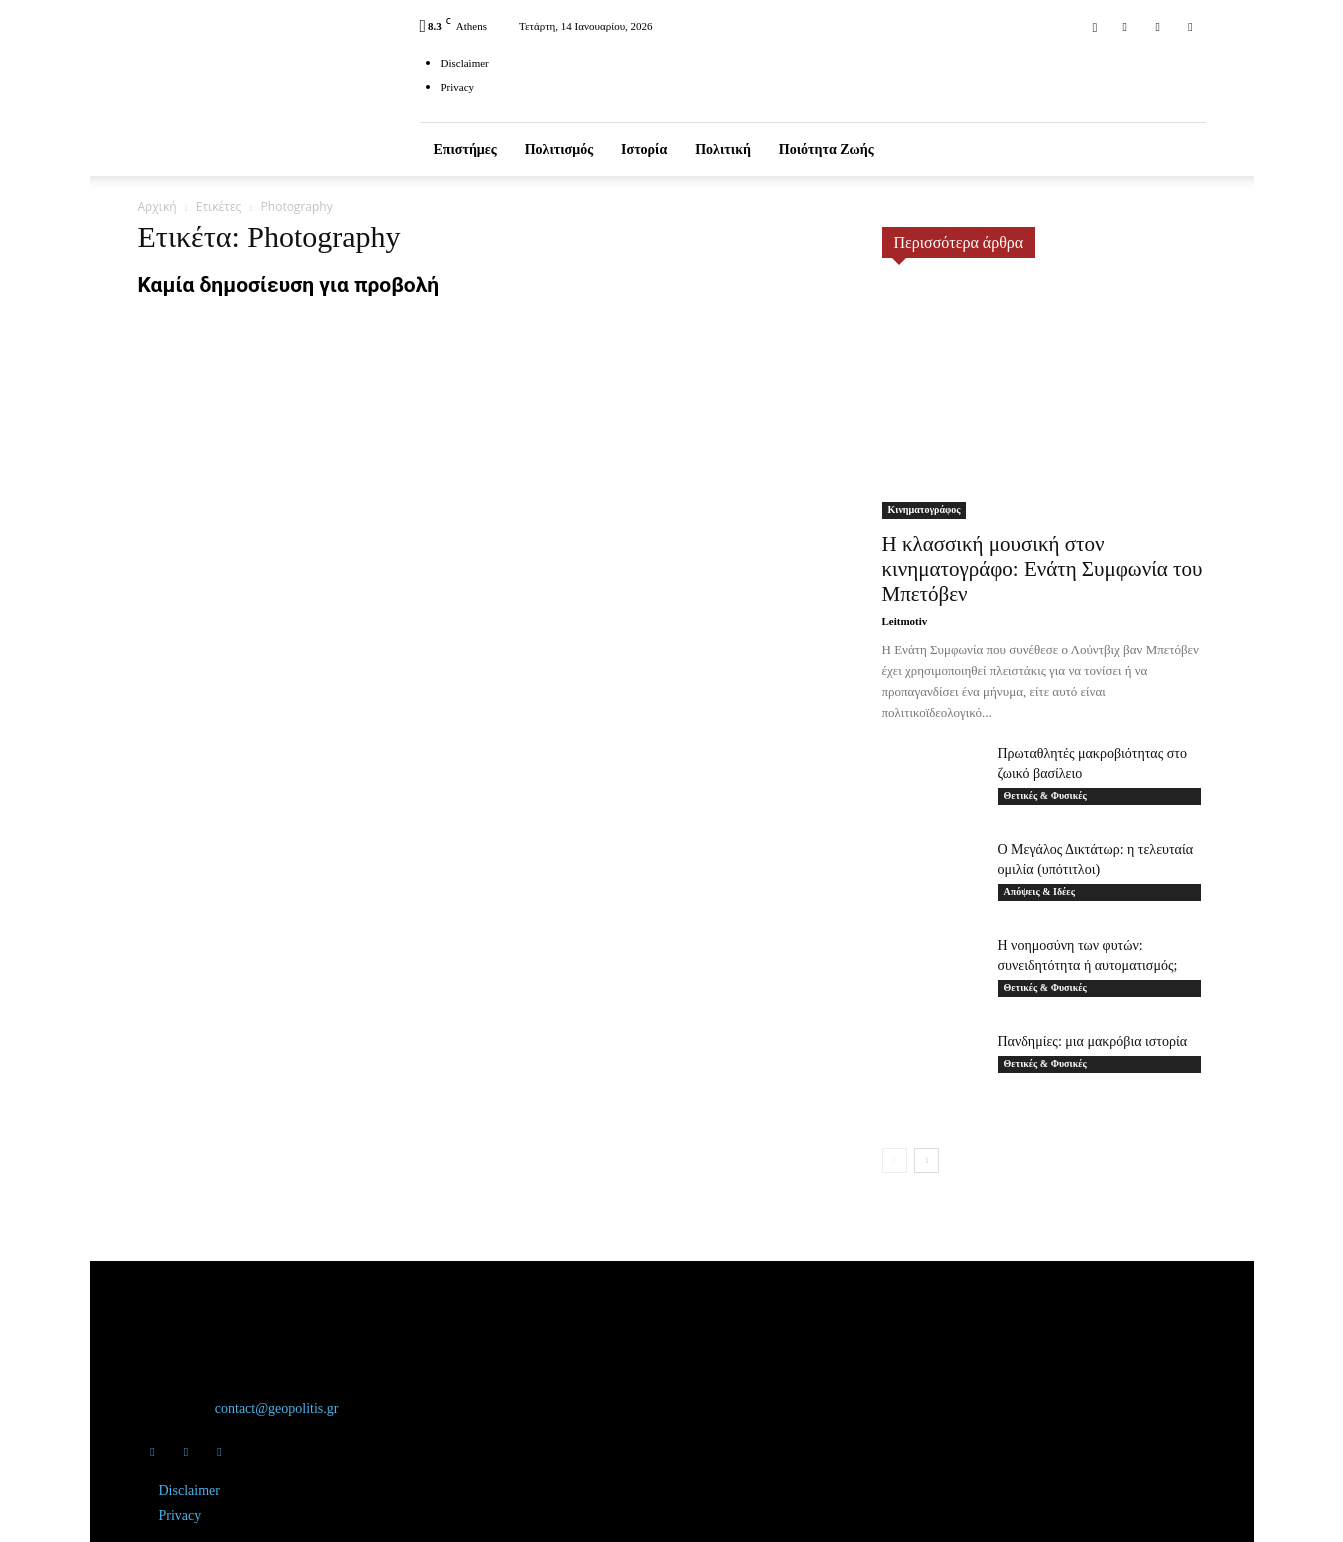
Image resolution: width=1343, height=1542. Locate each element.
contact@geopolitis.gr (277, 1408)
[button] (1095, 25)
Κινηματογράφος (924, 509)
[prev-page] (894, 1160)
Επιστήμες (465, 149)
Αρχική (157, 206)
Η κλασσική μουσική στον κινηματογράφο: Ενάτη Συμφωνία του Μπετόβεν (1042, 569)
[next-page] (926, 1160)
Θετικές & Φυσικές (1045, 795)
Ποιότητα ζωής (826, 149)
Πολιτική (723, 149)
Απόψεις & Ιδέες (1039, 891)
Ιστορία (644, 149)
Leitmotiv (905, 621)
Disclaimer (465, 63)
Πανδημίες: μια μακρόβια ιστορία (1093, 1041)
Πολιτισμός (559, 149)
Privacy (458, 87)
